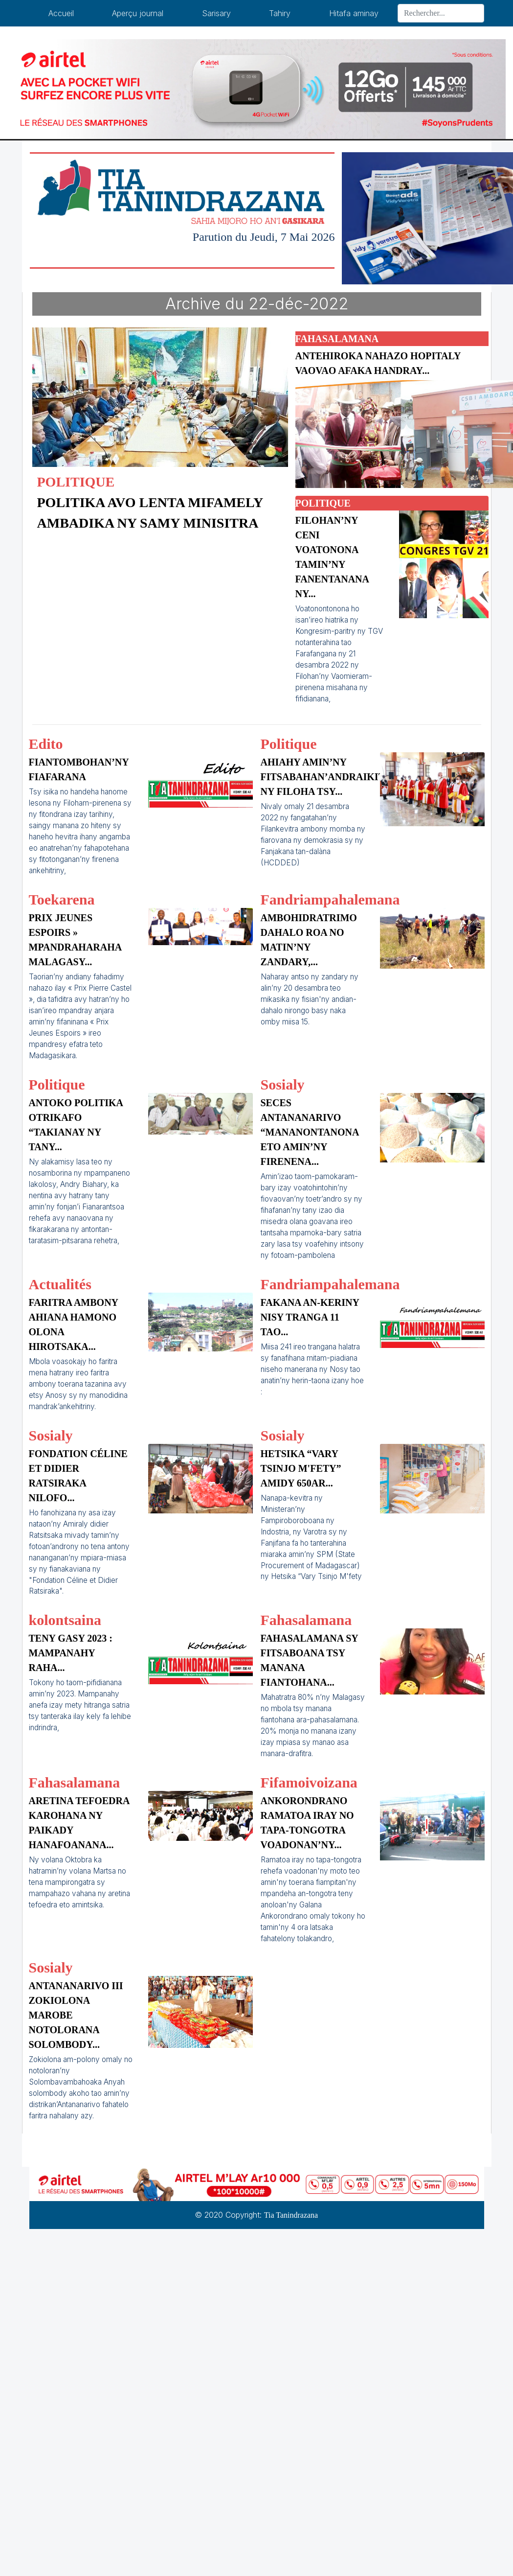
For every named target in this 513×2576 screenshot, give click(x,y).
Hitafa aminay (354, 13)
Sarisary (216, 13)
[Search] (441, 13)
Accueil (61, 13)
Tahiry (279, 13)
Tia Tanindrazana (291, 2215)
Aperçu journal (137, 13)
